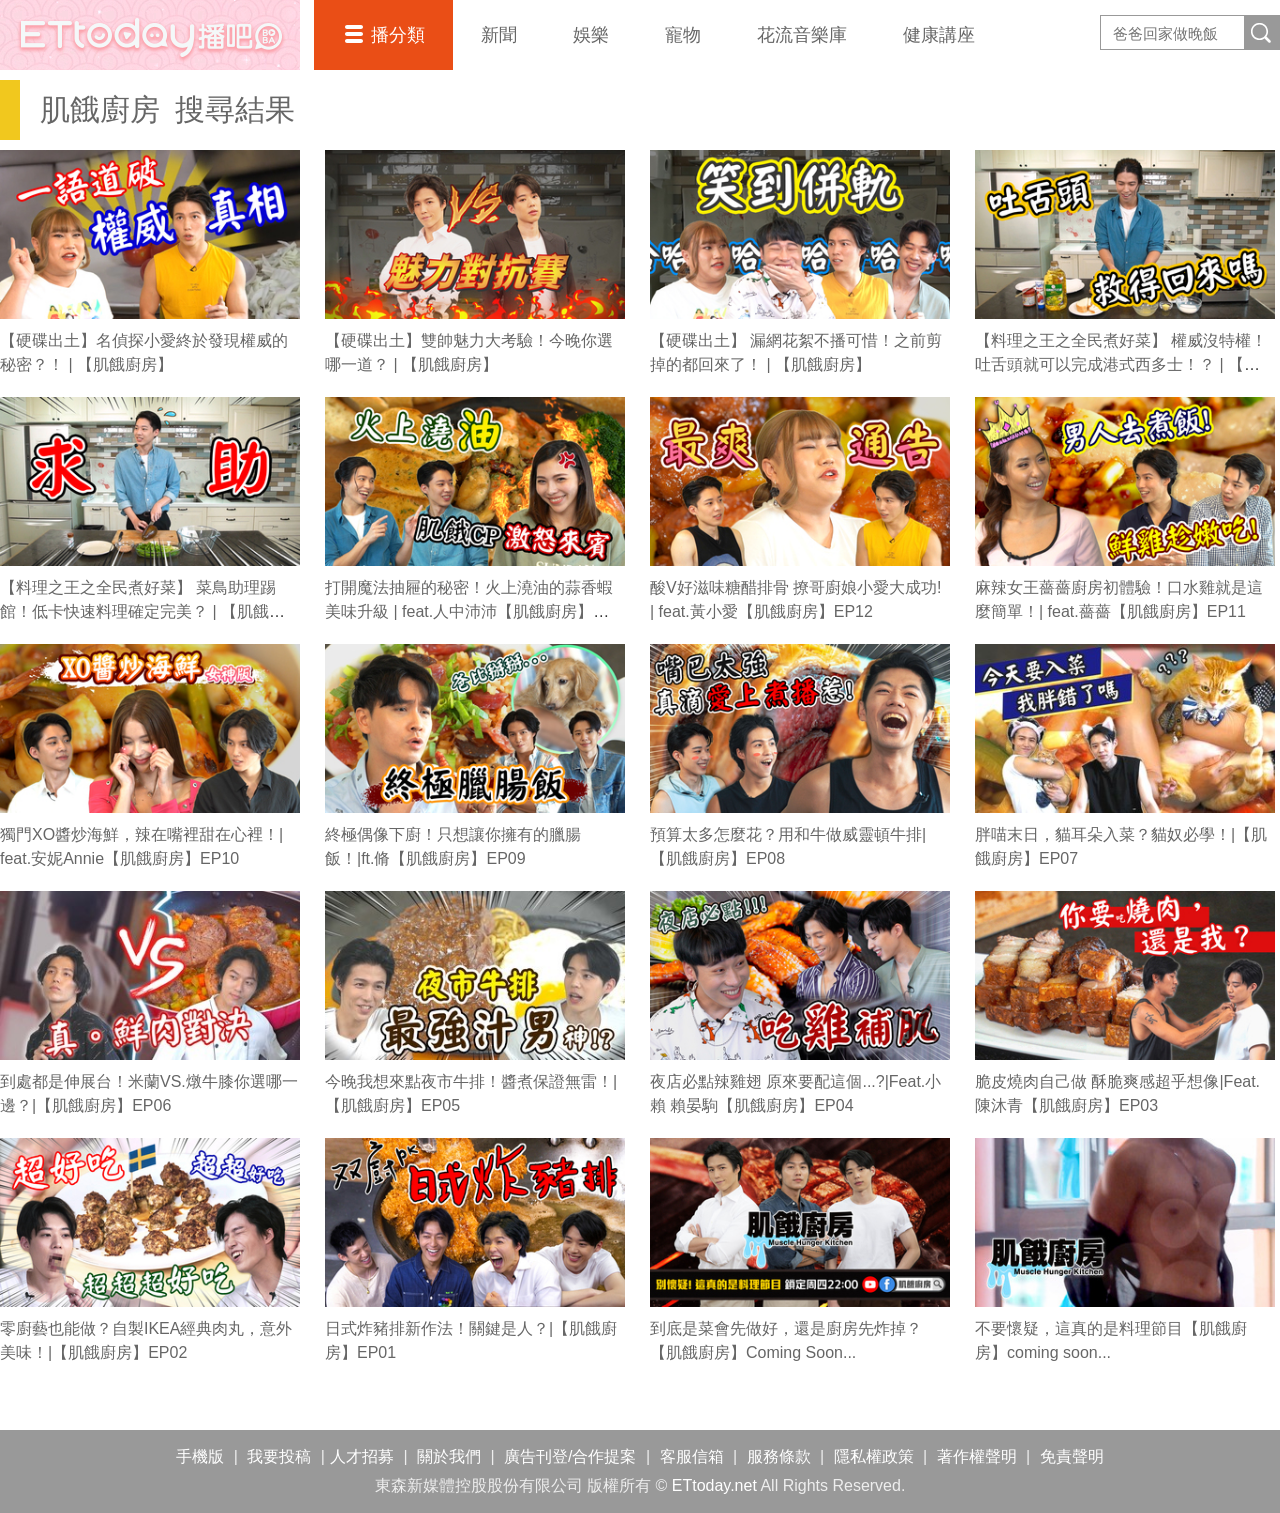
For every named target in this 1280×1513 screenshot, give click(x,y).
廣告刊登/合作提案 (570, 1456)
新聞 (499, 35)
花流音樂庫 (802, 35)
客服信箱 (692, 1456)
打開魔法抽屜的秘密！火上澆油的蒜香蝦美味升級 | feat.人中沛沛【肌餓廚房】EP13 (469, 611)
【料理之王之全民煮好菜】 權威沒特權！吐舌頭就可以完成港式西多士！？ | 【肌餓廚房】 (1121, 364)
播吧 (150, 35)
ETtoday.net (714, 1485)
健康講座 (939, 35)
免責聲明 (1072, 1456)
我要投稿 (279, 1456)
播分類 (398, 35)
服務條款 (779, 1456)
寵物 (683, 35)
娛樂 (591, 35)
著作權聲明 (977, 1456)
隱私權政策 (874, 1456)
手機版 (200, 1456)
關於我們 (449, 1456)
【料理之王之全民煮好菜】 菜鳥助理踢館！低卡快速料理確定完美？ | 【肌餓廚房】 (142, 611)
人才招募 (362, 1456)
